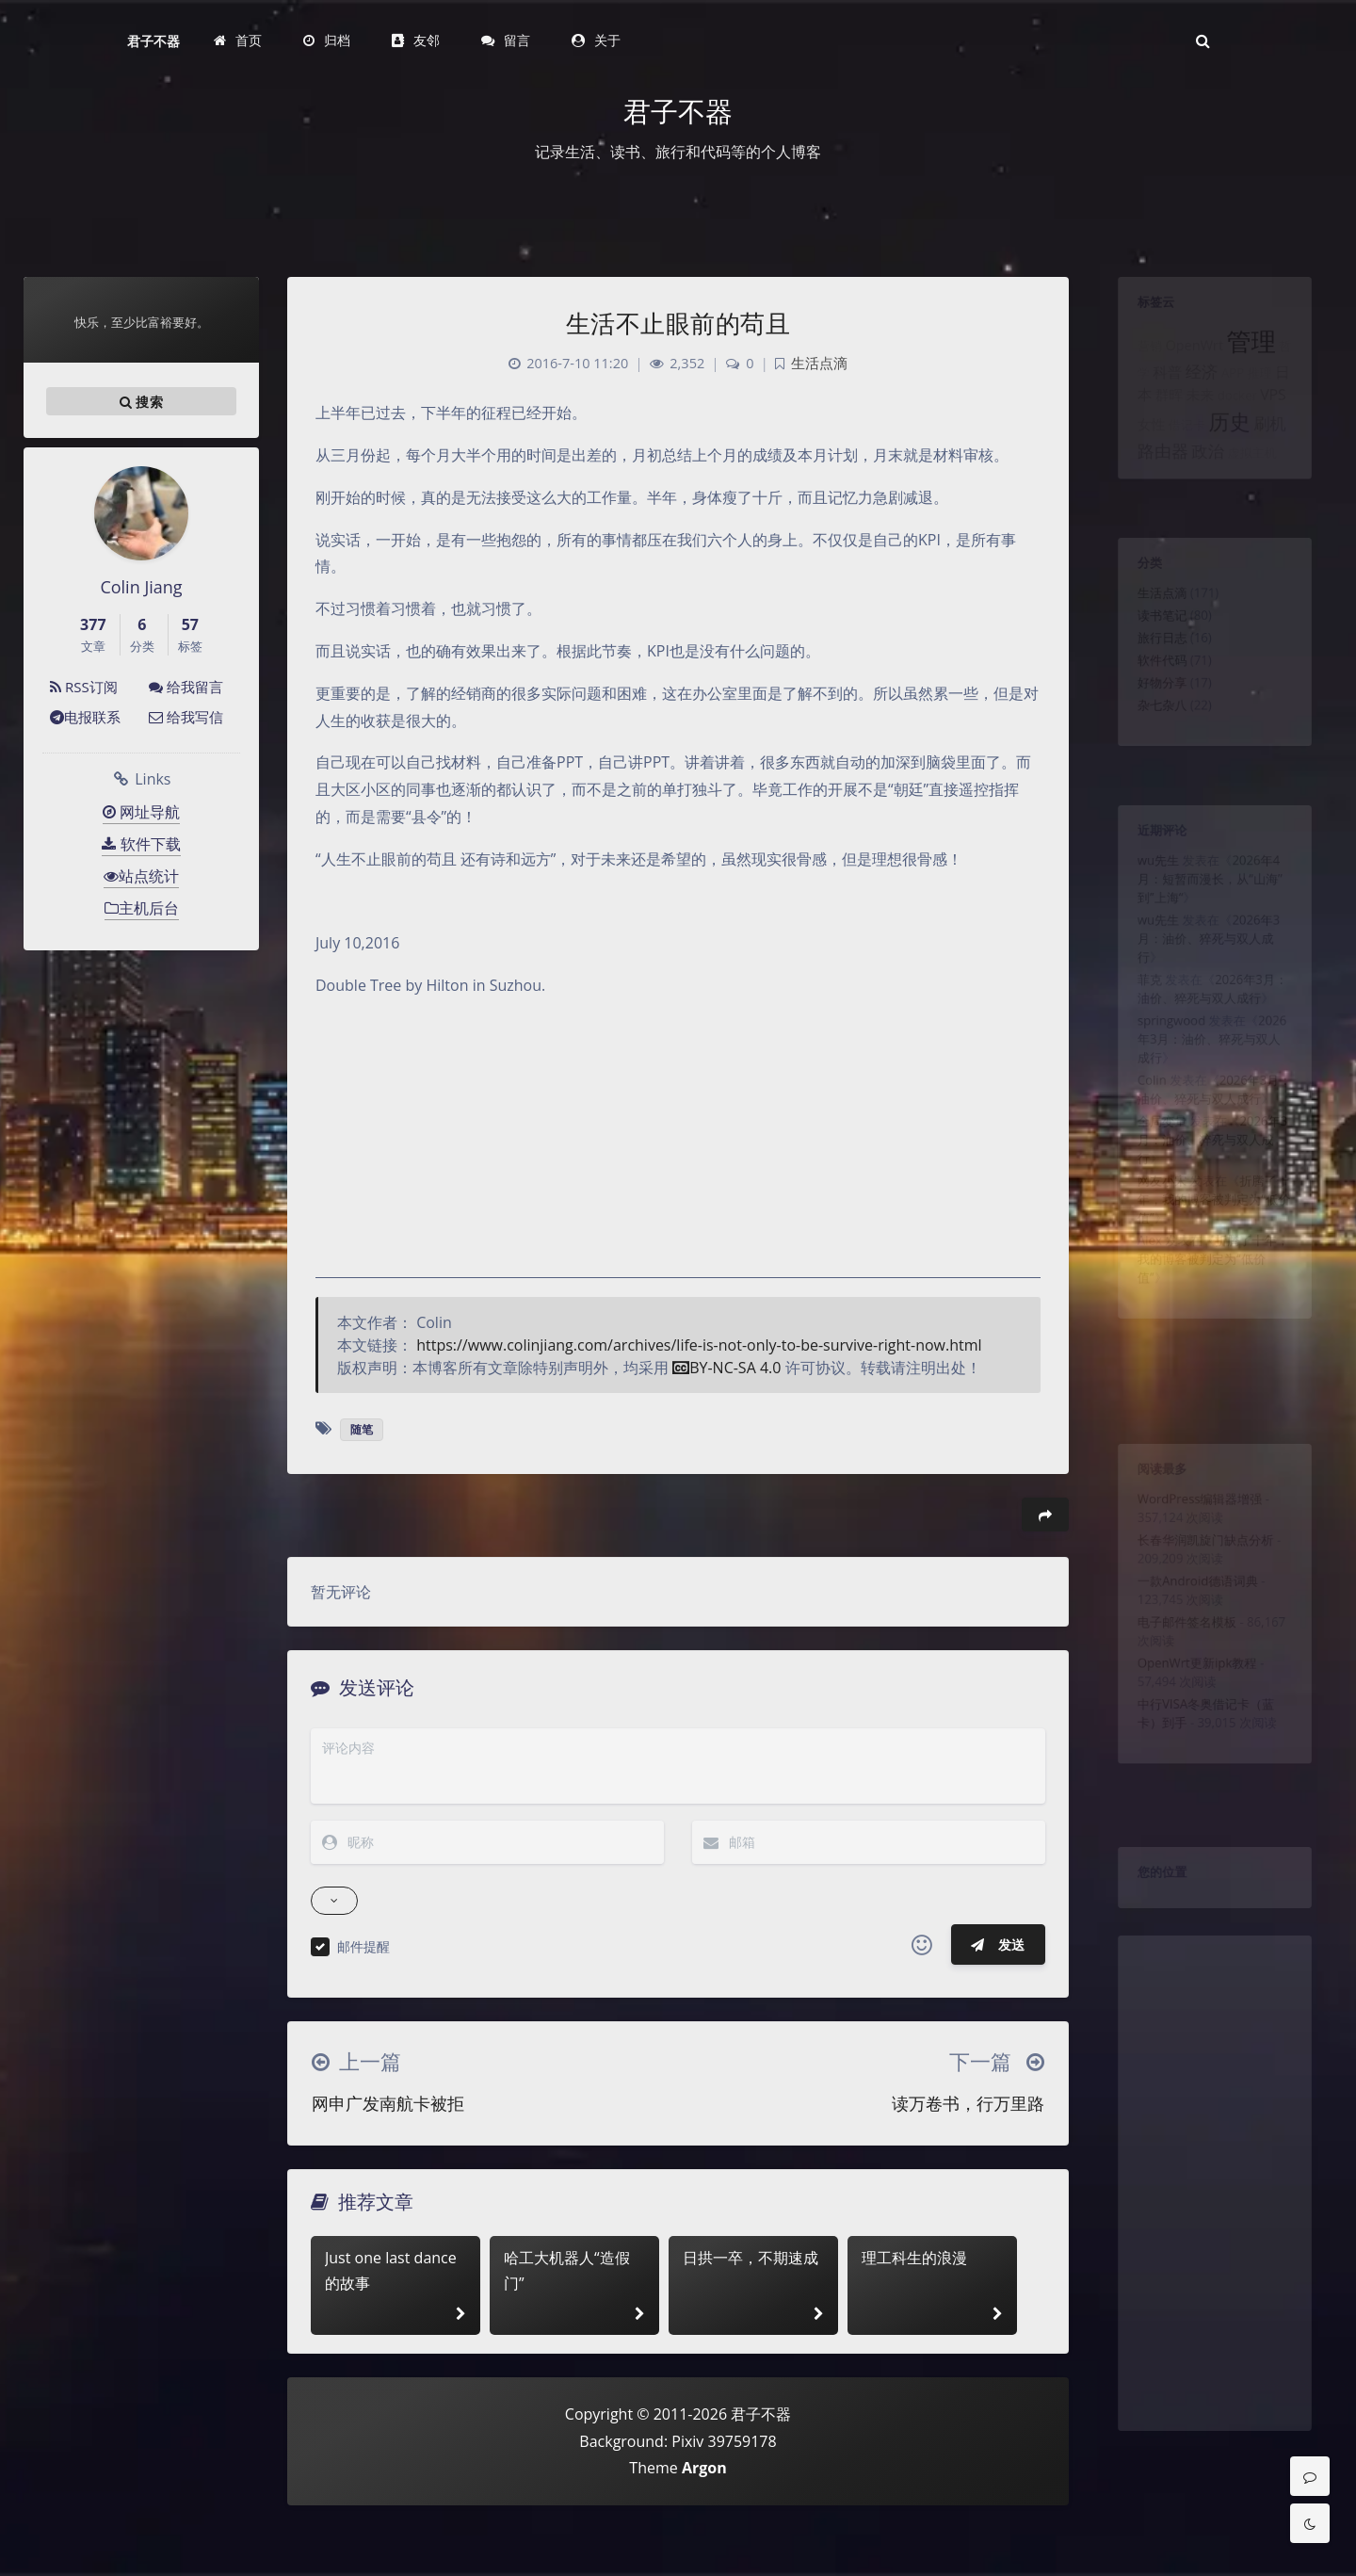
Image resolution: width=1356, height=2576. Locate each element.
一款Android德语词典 (1194, 1610)
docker (1242, 421)
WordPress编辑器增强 (1196, 1510)
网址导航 (141, 812)
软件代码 (1151, 686)
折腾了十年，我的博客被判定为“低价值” (1214, 1285)
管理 (1259, 354)
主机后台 (142, 908)
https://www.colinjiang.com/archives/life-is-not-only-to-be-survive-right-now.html (698, 1345)
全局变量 (1151, 1189)
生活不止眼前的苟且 (678, 323)
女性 (1137, 456)
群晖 (1159, 420)
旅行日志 (1151, 659)
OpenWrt (1189, 359)
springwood (1162, 1067)
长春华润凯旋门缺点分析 (1203, 1560)
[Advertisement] (1215, 2236)
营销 (1136, 360)
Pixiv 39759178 (723, 2441)
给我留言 (186, 686)
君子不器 (153, 41)
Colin (1138, 1139)
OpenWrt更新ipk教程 (1193, 1710)
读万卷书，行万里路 (968, 2103)
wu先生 (1146, 872)
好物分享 (1151, 714)
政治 (1206, 489)
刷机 (1281, 455)
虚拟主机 (1260, 490)
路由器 (1152, 488)
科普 (1157, 392)
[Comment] (1310, 2476)
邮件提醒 (363, 1946)
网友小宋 (1151, 1262)
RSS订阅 (84, 686)
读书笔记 (1151, 632)
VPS (1286, 419)
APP (1236, 393)
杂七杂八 (1151, 741)
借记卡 (1180, 456)
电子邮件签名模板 (1181, 1660)
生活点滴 (1151, 604)
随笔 (361, 1429)
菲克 (1136, 1017)
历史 (1232, 452)
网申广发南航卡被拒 (388, 2103)
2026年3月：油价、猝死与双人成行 (1207, 967)
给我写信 (186, 716)
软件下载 (141, 844)
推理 (1269, 393)
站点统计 (141, 876)
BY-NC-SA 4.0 (726, 1367)
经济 (1199, 392)
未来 (1197, 420)
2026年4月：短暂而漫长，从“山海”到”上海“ (1209, 895)
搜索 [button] (141, 401)
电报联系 (85, 716)
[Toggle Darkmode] (1310, 2523)
